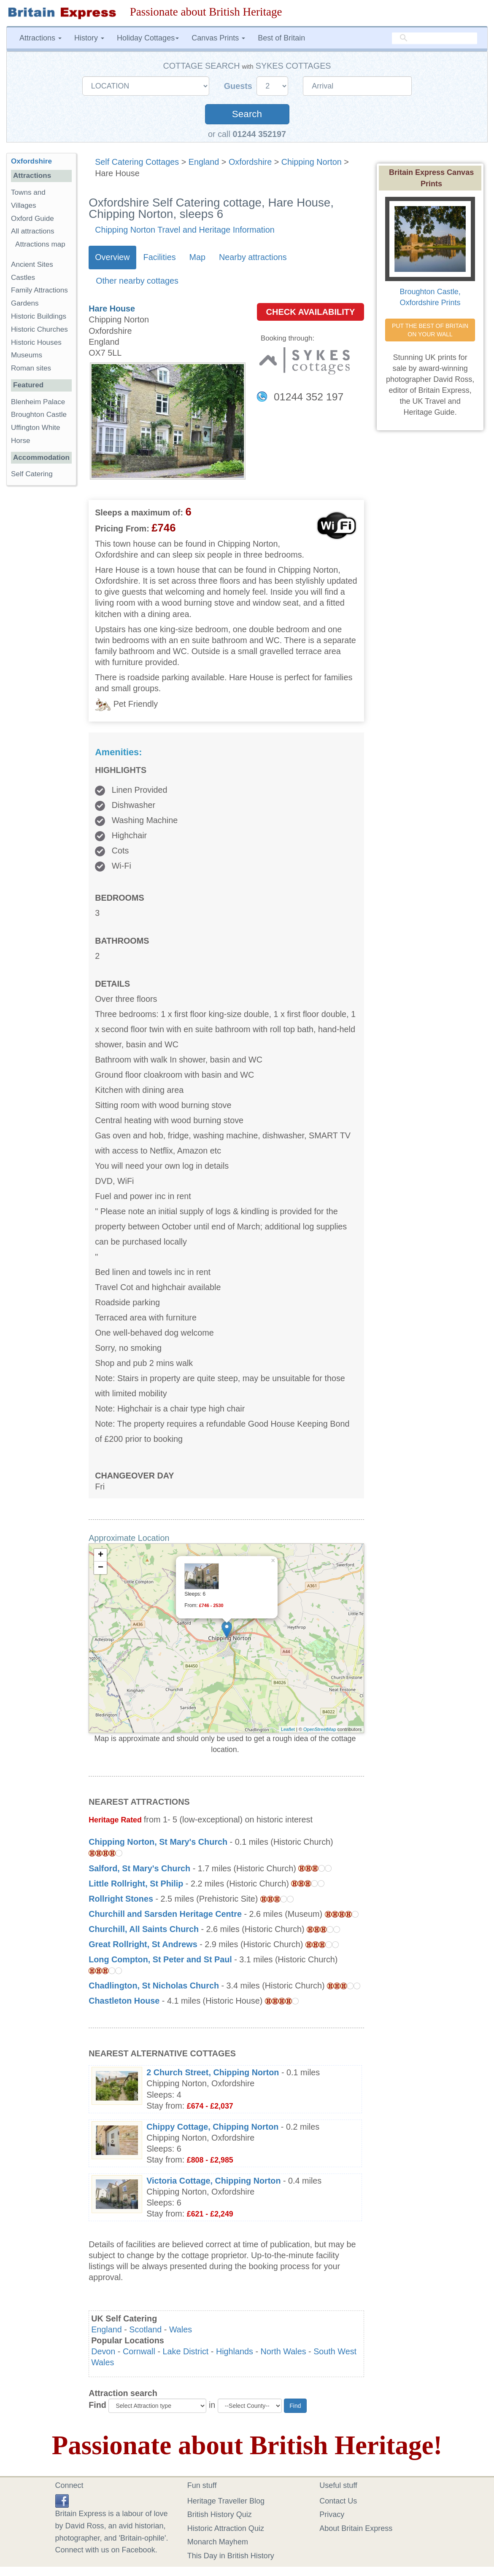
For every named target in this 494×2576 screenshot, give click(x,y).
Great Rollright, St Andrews (143, 1944)
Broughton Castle (39, 415)
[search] (434, 38)
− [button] (100, 1568)
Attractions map (40, 244)
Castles (23, 278)
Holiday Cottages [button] (148, 38)
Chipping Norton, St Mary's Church (158, 1841)
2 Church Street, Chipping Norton (212, 2072)
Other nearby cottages (137, 280)
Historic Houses (36, 342)
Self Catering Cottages (137, 161)
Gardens (25, 303)
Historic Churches (39, 329)
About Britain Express (355, 2528)
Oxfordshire (250, 161)
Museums (26, 355)
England (204, 161)
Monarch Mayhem (217, 2542)
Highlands (234, 2351)
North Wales (283, 2351)
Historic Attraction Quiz (225, 2528)
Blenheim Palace (38, 402)
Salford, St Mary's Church (139, 1868)
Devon (103, 2351)
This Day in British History (230, 2556)
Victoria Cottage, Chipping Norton (213, 2180)
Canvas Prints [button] (218, 38)
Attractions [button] (40, 38)
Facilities (159, 257)
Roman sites (31, 368)
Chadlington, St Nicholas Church (154, 1985)
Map (197, 257)
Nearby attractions (253, 257)
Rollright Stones (121, 1898)
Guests (239, 86)
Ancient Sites (32, 264)
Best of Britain (281, 38)
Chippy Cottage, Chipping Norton (212, 2126)
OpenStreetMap (319, 1729)
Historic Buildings (38, 316)
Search (247, 114)
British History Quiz (219, 2514)
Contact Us (338, 2501)
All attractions (32, 231)
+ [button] (100, 1555)
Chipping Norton (311, 161)
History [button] (89, 38)
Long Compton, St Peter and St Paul (160, 1959)
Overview (112, 257)
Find (97, 2405)
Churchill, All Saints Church (144, 1929)
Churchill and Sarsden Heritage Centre (165, 1914)
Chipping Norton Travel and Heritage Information (185, 229)
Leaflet (288, 1729)
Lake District (185, 2351)
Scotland (145, 2329)
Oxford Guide (32, 219)
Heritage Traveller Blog (226, 2501)
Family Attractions (39, 290)
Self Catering (32, 474)
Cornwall (139, 2351)
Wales (180, 2329)
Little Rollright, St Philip (136, 1883)
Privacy (331, 2514)
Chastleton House (124, 2000)
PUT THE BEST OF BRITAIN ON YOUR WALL (431, 330)
